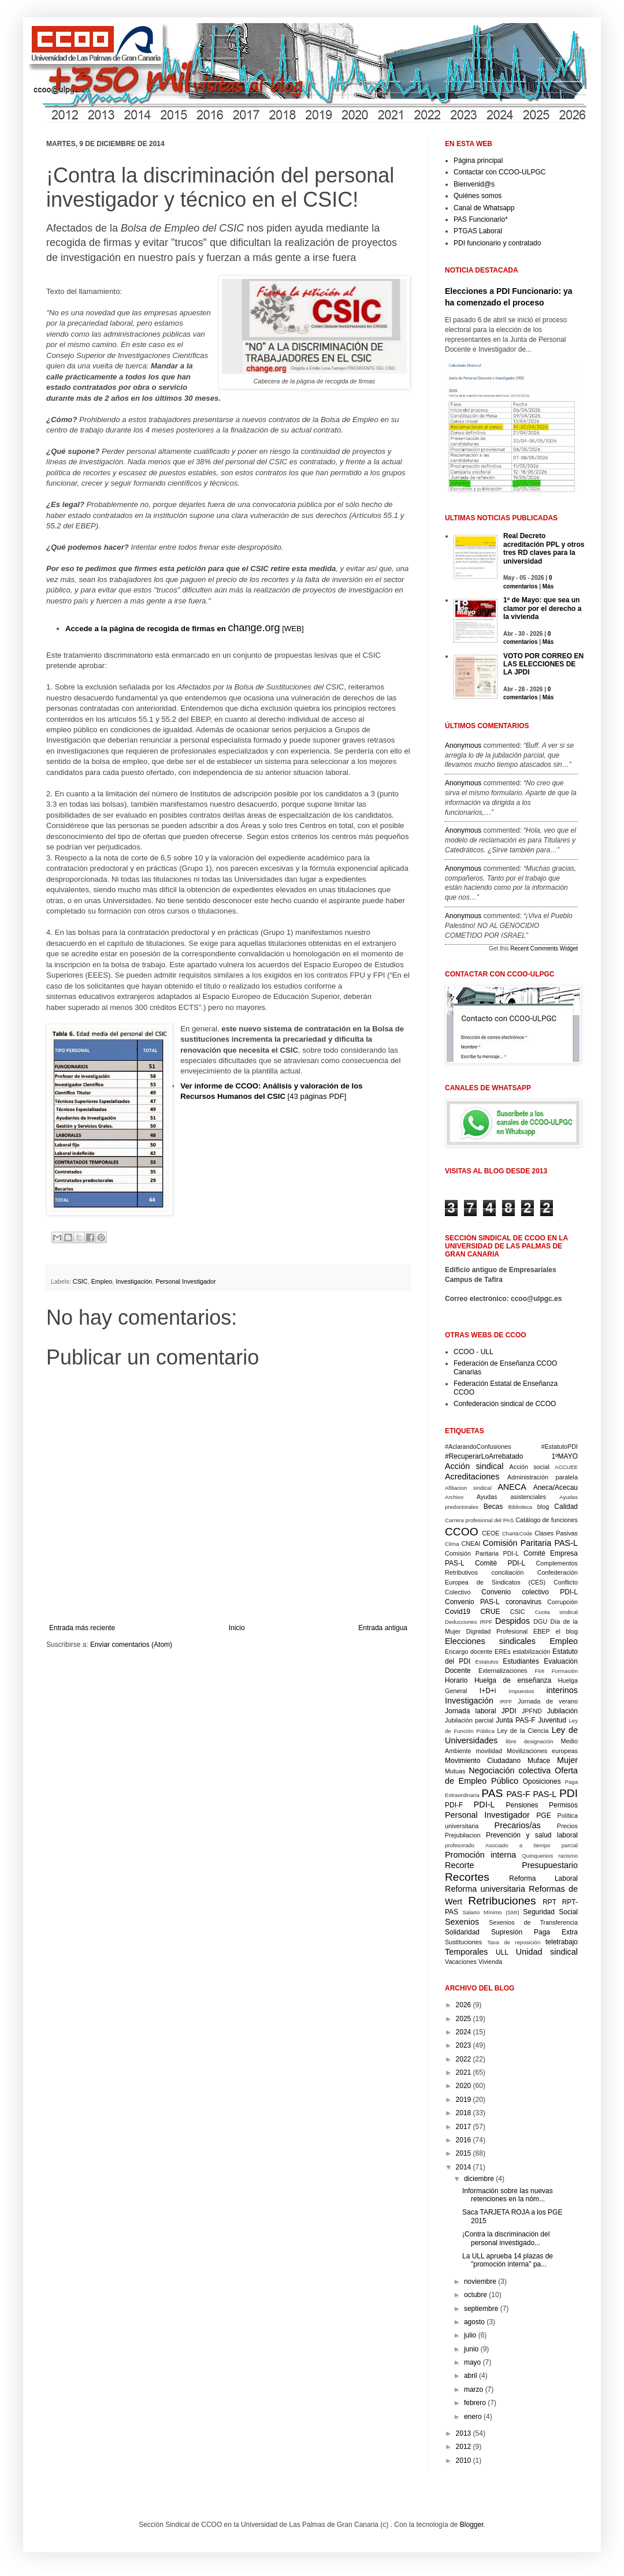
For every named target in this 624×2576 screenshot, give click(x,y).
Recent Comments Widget (544, 948)
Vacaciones (461, 1961)
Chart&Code (517, 1533)
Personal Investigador (185, 1281)
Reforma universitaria (485, 1888)
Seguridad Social (550, 1912)
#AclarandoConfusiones (478, 1446)
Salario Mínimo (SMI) (490, 1912)
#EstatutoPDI (559, 1446)
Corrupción (562, 1601)
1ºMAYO (564, 1456)
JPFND (532, 1711)
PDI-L (484, 1804)
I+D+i (488, 1691)
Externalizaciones (503, 1670)
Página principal (478, 160)
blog (543, 1506)
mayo (472, 2362)
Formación (565, 1671)
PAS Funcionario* (481, 219)
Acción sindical (474, 1466)
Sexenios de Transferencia (533, 1922)
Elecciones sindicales (490, 1641)
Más (548, 586)
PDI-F (454, 1805)
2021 (463, 2072)
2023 (463, 2045)
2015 (463, 2153)
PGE (543, 1815)
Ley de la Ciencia (523, 1730)
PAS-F (518, 1794)
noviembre (480, 2281)
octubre (475, 2295)
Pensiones (522, 1805)
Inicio (237, 1628)
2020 (463, 2086)
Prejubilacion (463, 1835)
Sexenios (462, 1921)
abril (470, 2376)
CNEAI (470, 1543)
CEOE (491, 1533)
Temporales (466, 1951)
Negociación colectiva (510, 1770)
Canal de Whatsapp (484, 208)
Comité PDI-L (500, 1563)
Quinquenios (538, 1855)
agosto (474, 2322)
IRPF (506, 1701)
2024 (463, 2032)
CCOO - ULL (473, 1352)
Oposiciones (542, 1781)
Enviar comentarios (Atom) (131, 1645)
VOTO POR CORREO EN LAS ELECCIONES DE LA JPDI (543, 664)
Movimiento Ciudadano (483, 1761)
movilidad (489, 1750)
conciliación (507, 1572)
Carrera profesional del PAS (479, 1520)
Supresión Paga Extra (534, 1932)
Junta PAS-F (515, 1720)
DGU (540, 1621)
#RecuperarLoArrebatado (484, 1456)
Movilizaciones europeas (542, 1750)
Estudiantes (521, 1661)
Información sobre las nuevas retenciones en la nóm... (507, 2195)
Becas (493, 1507)
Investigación (134, 1281)
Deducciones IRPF (468, 1622)
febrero (475, 2403)
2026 (463, 2005)
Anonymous (463, 745)
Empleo (102, 1281)
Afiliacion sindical (468, 1488)
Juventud (552, 1720)
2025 (463, 2019)
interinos (562, 1690)
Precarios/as (518, 1825)
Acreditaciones (472, 1476)
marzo (473, 2389)
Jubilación (562, 1711)
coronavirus (523, 1602)
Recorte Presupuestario (511, 1865)
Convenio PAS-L (472, 1602)
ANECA (511, 1487)
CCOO (461, 1532)
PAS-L (545, 1794)
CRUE (490, 1612)
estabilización (531, 1651)
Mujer (567, 1760)
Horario (456, 1680)
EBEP (541, 1631)
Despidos (512, 1621)
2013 (463, 2433)
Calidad (566, 1507)
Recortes (467, 1877)
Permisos (563, 1805)
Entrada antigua (382, 1628)
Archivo (454, 1497)
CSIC (80, 1281)
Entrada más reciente (82, 1628)
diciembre (479, 2179)
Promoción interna (480, 1854)
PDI (568, 1793)
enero (473, 2417)
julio (470, 2335)
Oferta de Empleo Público (511, 1775)
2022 (463, 2059)
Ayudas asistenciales (512, 1496)
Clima (452, 1544)
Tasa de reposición (513, 1942)
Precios (567, 1825)
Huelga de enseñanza (512, 1680)
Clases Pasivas (556, 1533)
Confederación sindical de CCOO (505, 1404)
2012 (463, 2447)
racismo (568, 1855)
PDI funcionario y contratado (497, 243)
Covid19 (457, 1612)
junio (471, 2349)
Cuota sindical (556, 1612)
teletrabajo (561, 1942)
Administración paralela (542, 1477)
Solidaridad (462, 1932)
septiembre (481, 2309)
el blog (566, 1631)
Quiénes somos (478, 196)
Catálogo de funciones (546, 1519)
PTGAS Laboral (478, 231)
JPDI (509, 1711)
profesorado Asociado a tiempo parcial (511, 1845)
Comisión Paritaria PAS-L (530, 1543)
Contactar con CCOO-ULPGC (499, 172)
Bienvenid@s (474, 184)
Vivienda (490, 1961)
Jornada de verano (548, 1701)
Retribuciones (502, 1901)
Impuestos (521, 1691)
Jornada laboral (470, 1711)
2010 (463, 2460)
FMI (540, 1671)
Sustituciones (463, 1941)
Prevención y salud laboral (532, 1835)
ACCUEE (566, 1467)
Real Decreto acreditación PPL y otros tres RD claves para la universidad (544, 548)
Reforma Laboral (543, 1878)
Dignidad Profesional (497, 1631)
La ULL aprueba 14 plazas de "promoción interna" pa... (507, 2260)
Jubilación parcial (469, 1720)
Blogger (472, 2525)
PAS (492, 1793)
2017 (463, 2127)
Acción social (529, 1466)
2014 (463, 2167)
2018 (463, 2113)
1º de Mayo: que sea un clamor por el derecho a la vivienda (542, 608)
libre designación (529, 1741)
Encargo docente (468, 1651)
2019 (463, 2100)
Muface (539, 1761)
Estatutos (487, 1661)
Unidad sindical (547, 1951)
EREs (503, 1651)
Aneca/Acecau (555, 1487)
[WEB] (184, 628)
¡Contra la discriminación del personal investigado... (505, 2238)
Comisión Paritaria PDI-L (482, 1553)
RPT (549, 1902)
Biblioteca (520, 1507)
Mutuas (455, 1771)
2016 (463, 2140)
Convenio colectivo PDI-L (529, 1592)
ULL (502, 1952)
